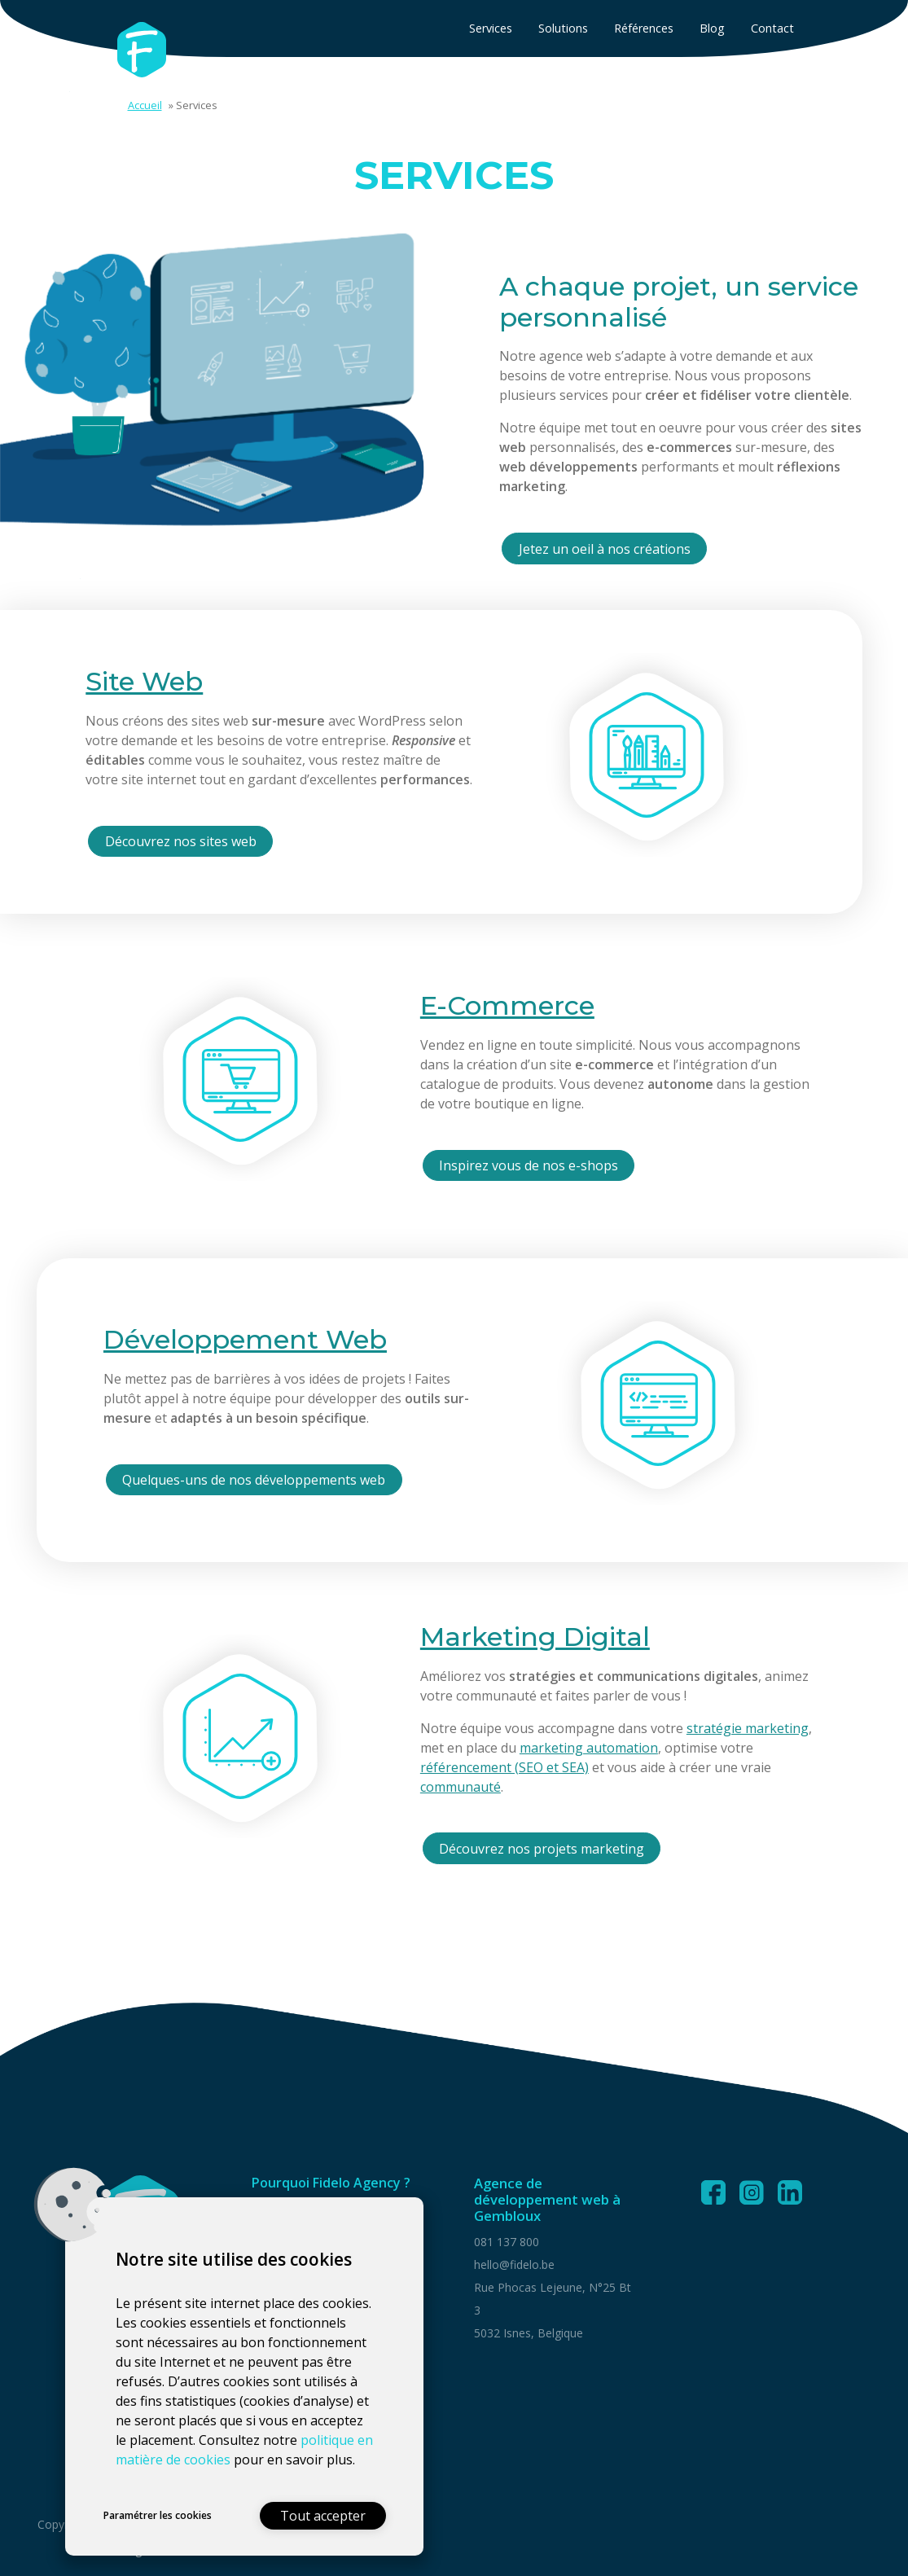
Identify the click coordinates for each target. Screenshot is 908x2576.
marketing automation (589, 1748)
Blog (712, 28)
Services (490, 28)
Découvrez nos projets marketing (541, 1849)
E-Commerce (507, 1005)
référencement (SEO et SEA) (504, 1767)
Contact (772, 28)
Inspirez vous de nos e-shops (528, 1165)
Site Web (144, 681)
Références (643, 28)
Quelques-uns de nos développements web (253, 1480)
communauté (460, 1787)
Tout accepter (323, 2516)
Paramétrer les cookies (157, 2515)
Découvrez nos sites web (181, 841)
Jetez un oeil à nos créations (605, 549)
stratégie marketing (747, 1728)
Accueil (145, 105)
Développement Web (245, 1339)
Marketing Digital (535, 1636)
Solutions (563, 28)
